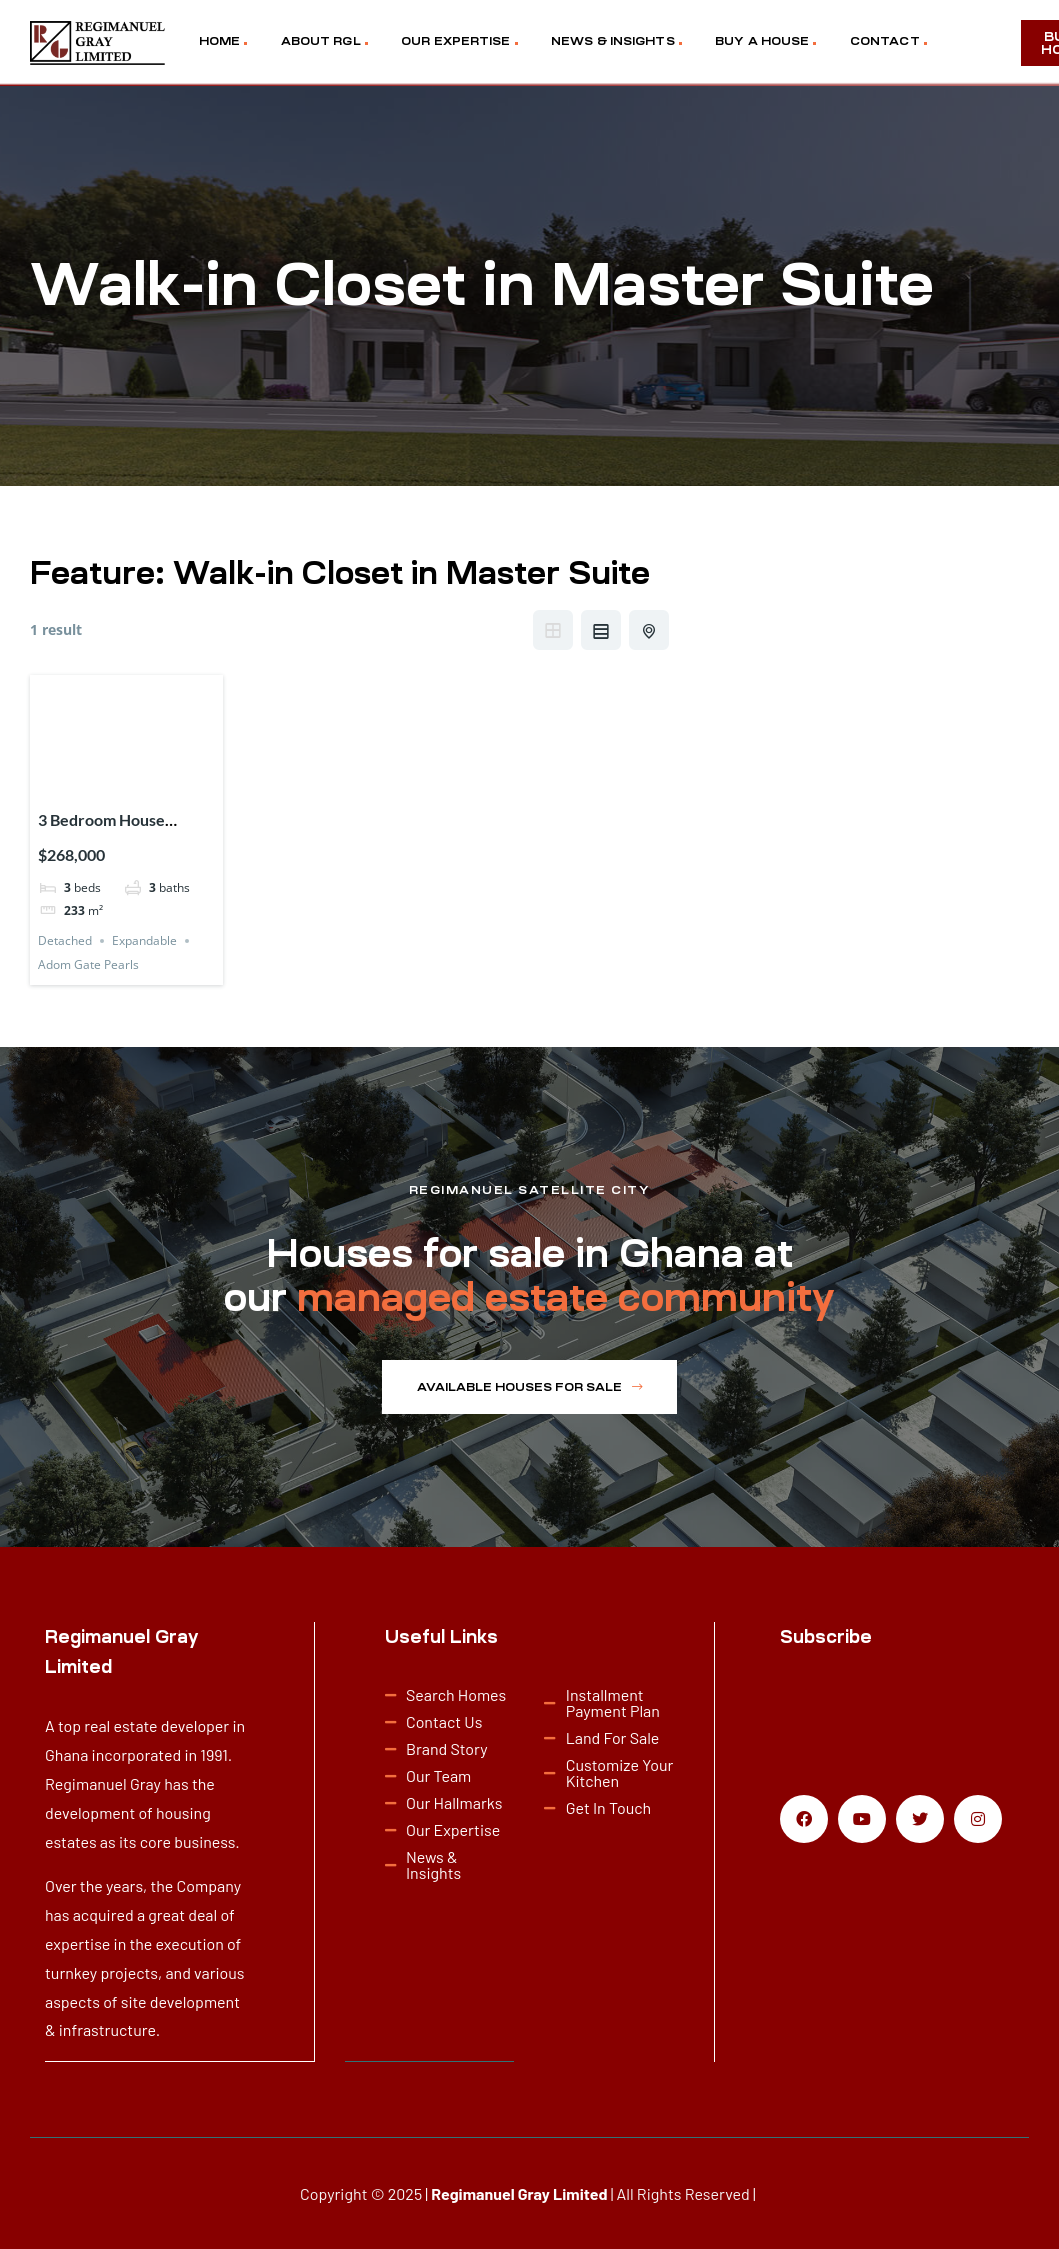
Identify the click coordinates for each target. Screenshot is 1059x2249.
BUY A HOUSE (762, 41)
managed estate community (566, 1297)
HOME (219, 41)
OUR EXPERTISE (455, 41)
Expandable (144, 940)
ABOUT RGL (321, 41)
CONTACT (885, 41)
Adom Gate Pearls (88, 964)
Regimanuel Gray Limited (519, 2192)
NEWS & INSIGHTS (613, 41)
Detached (65, 940)
